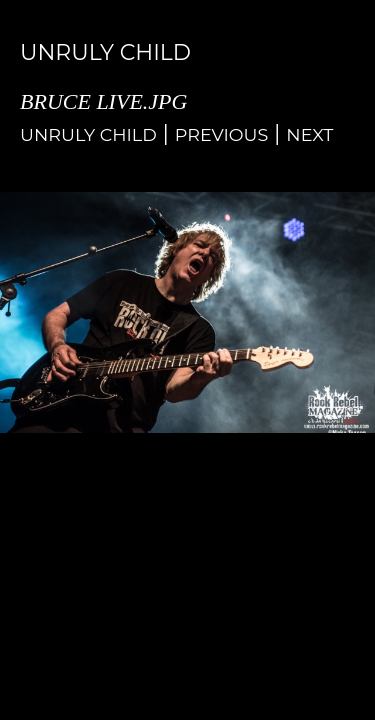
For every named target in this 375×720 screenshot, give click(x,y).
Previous (222, 134)
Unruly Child (88, 134)
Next (309, 134)
